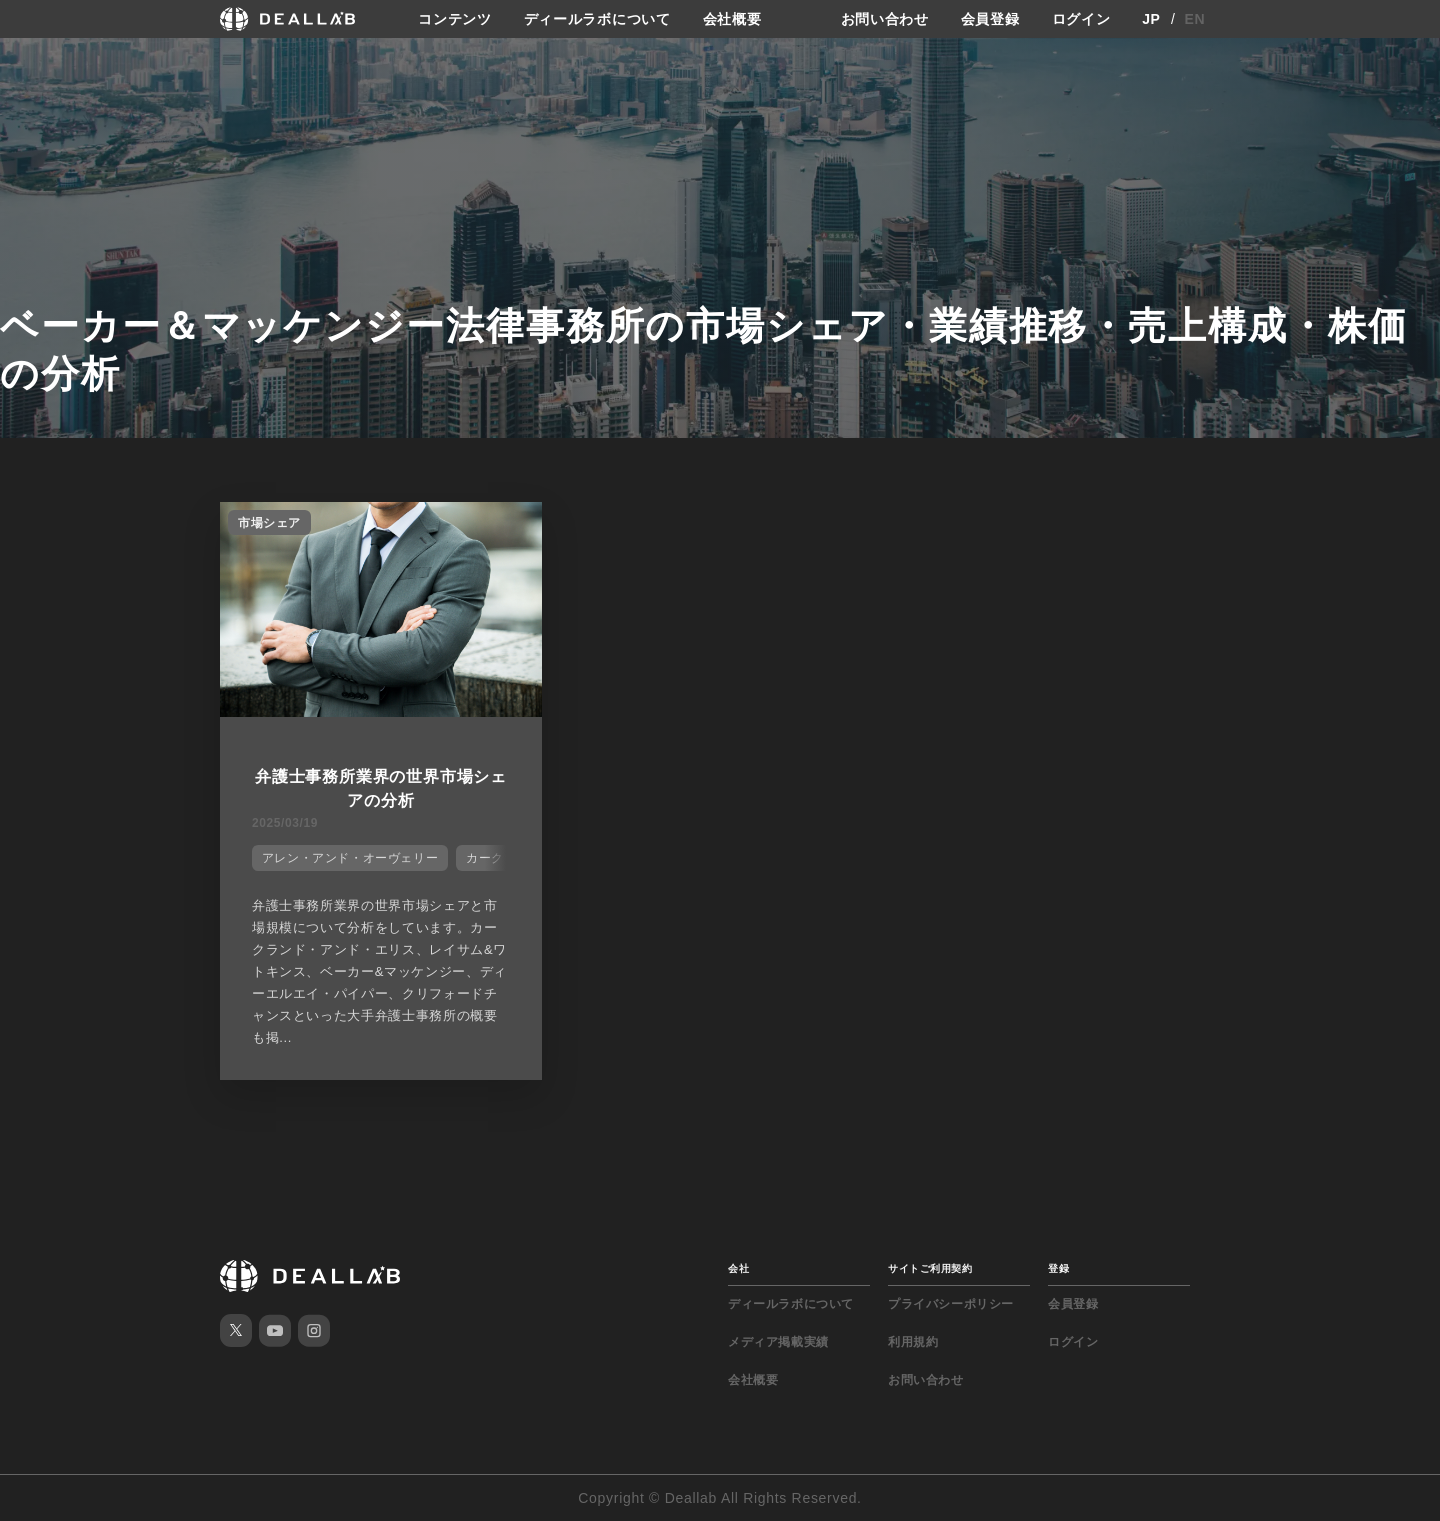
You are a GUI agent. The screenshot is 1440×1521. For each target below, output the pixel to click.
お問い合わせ (885, 19)
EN (1195, 19)
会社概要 (732, 19)
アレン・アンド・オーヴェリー (350, 858)
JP (1151, 19)
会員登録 (990, 19)
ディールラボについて (597, 19)
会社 (738, 1268)
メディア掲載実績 (778, 1342)
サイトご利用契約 (930, 1268)
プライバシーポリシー (951, 1304)
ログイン (1081, 19)
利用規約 (913, 1342)
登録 (1058, 1268)
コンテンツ (455, 19)
